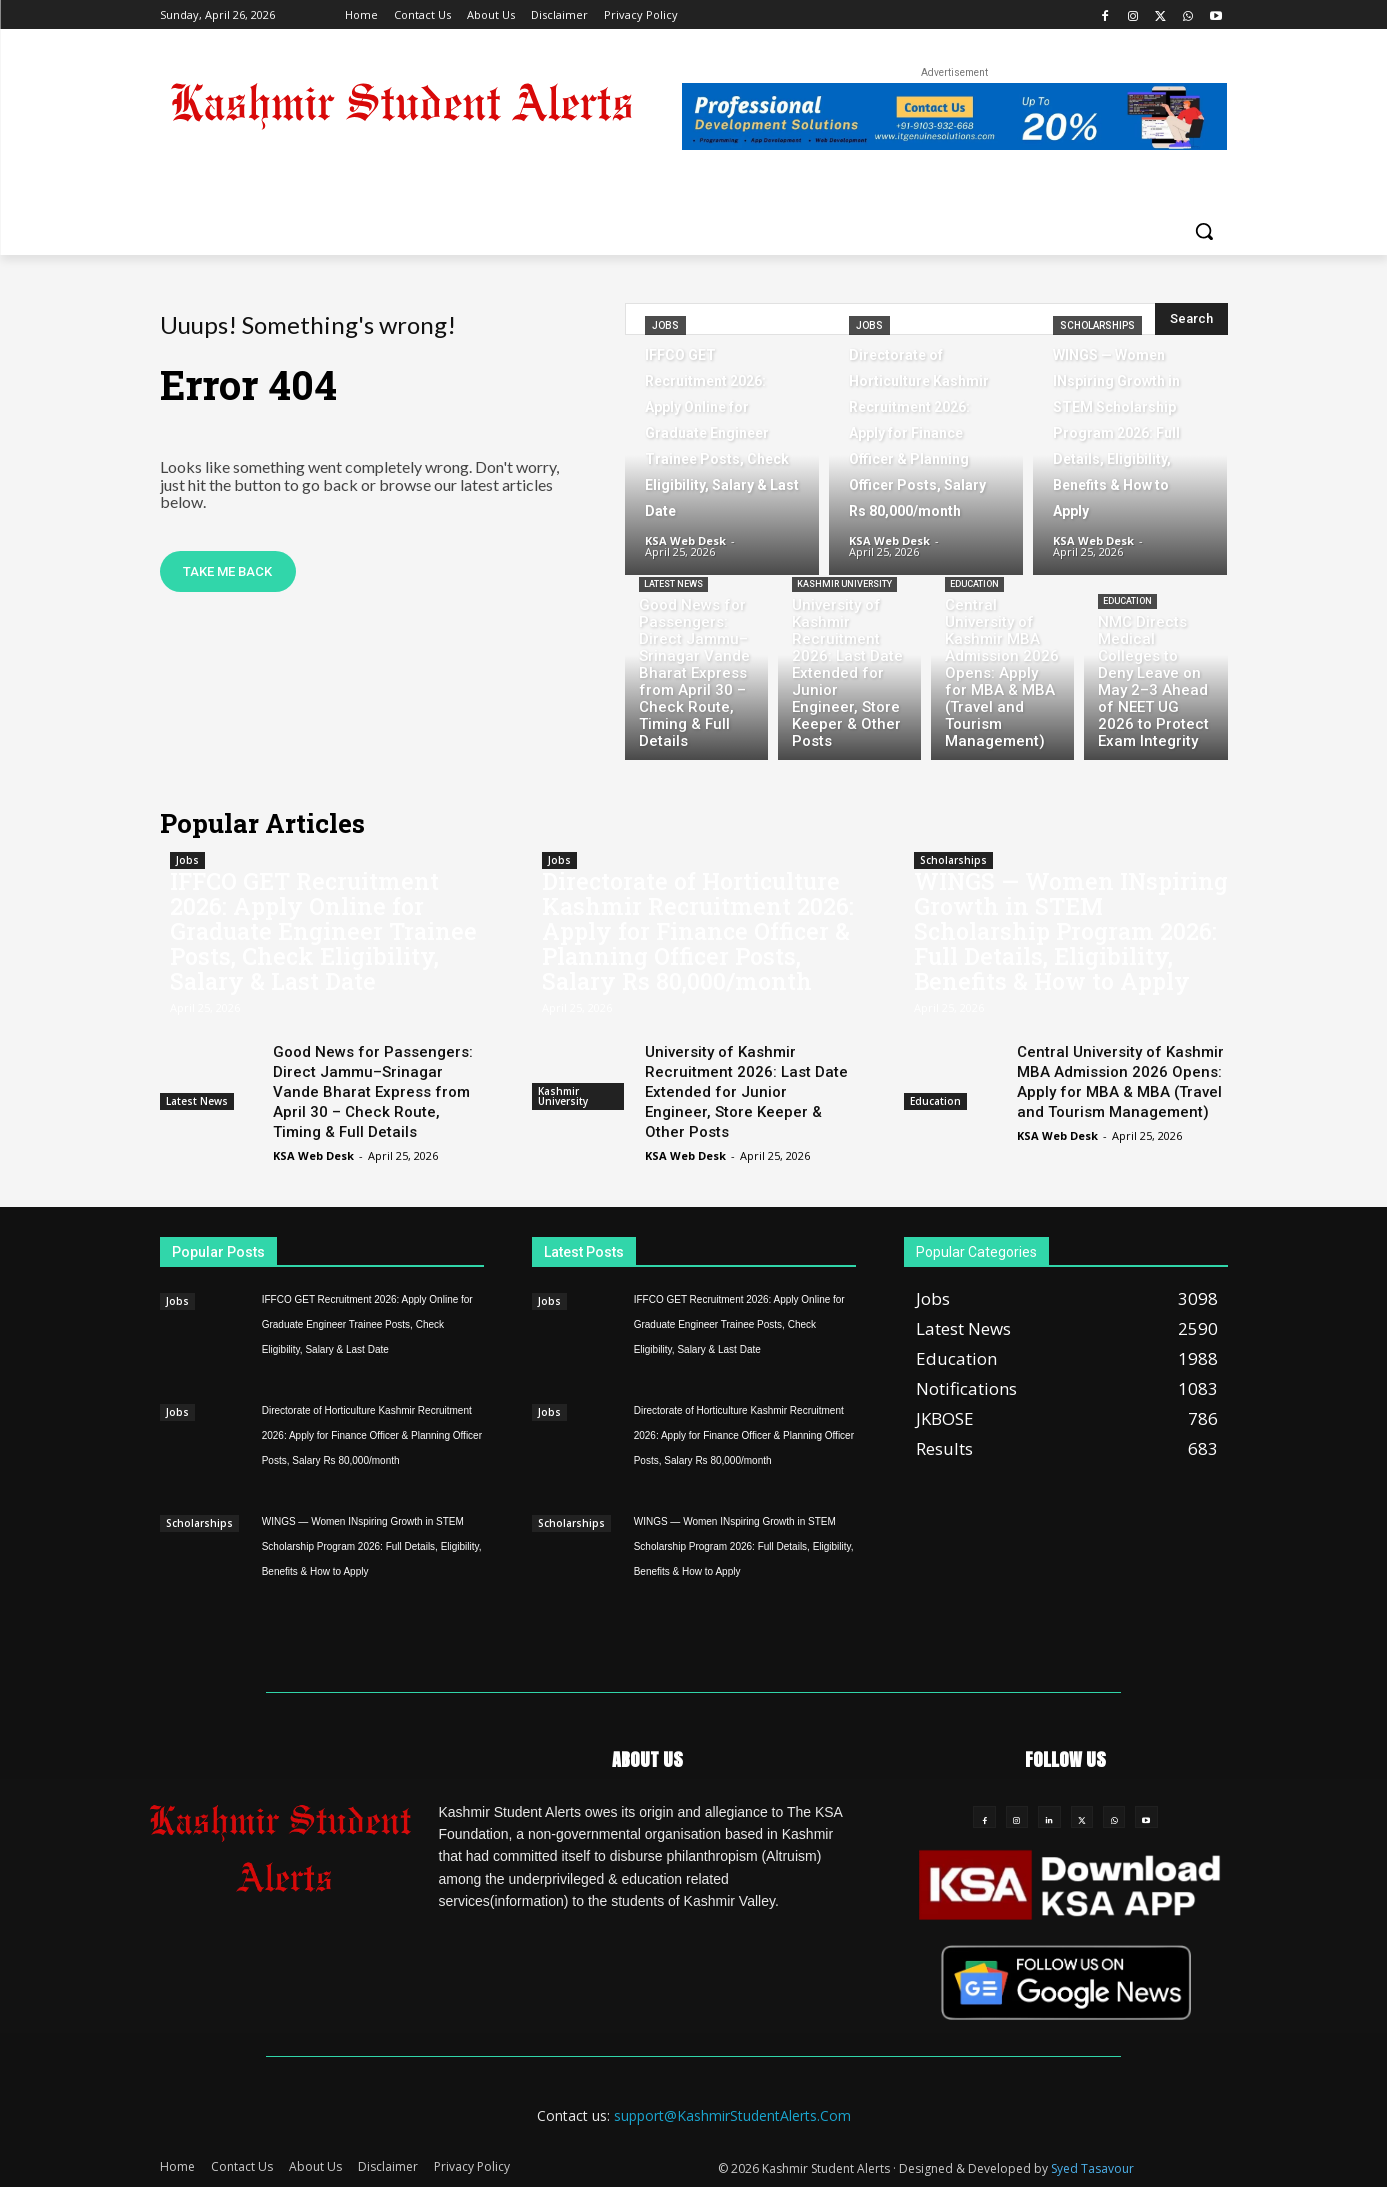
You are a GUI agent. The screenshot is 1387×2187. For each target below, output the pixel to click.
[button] (1204, 231)
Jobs (665, 325)
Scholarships (1097, 325)
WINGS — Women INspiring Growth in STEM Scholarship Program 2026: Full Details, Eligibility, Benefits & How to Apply (1071, 931)
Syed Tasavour (1092, 2168)
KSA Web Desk (313, 1155)
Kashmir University (844, 584)
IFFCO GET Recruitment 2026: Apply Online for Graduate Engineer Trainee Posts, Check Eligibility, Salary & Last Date (323, 931)
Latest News (673, 584)
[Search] (1191, 319)
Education (974, 584)
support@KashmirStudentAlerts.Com (732, 2115)
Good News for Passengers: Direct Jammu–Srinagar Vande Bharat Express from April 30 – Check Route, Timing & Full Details (373, 1092)
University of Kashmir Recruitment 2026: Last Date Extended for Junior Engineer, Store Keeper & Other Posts (746, 1092)
